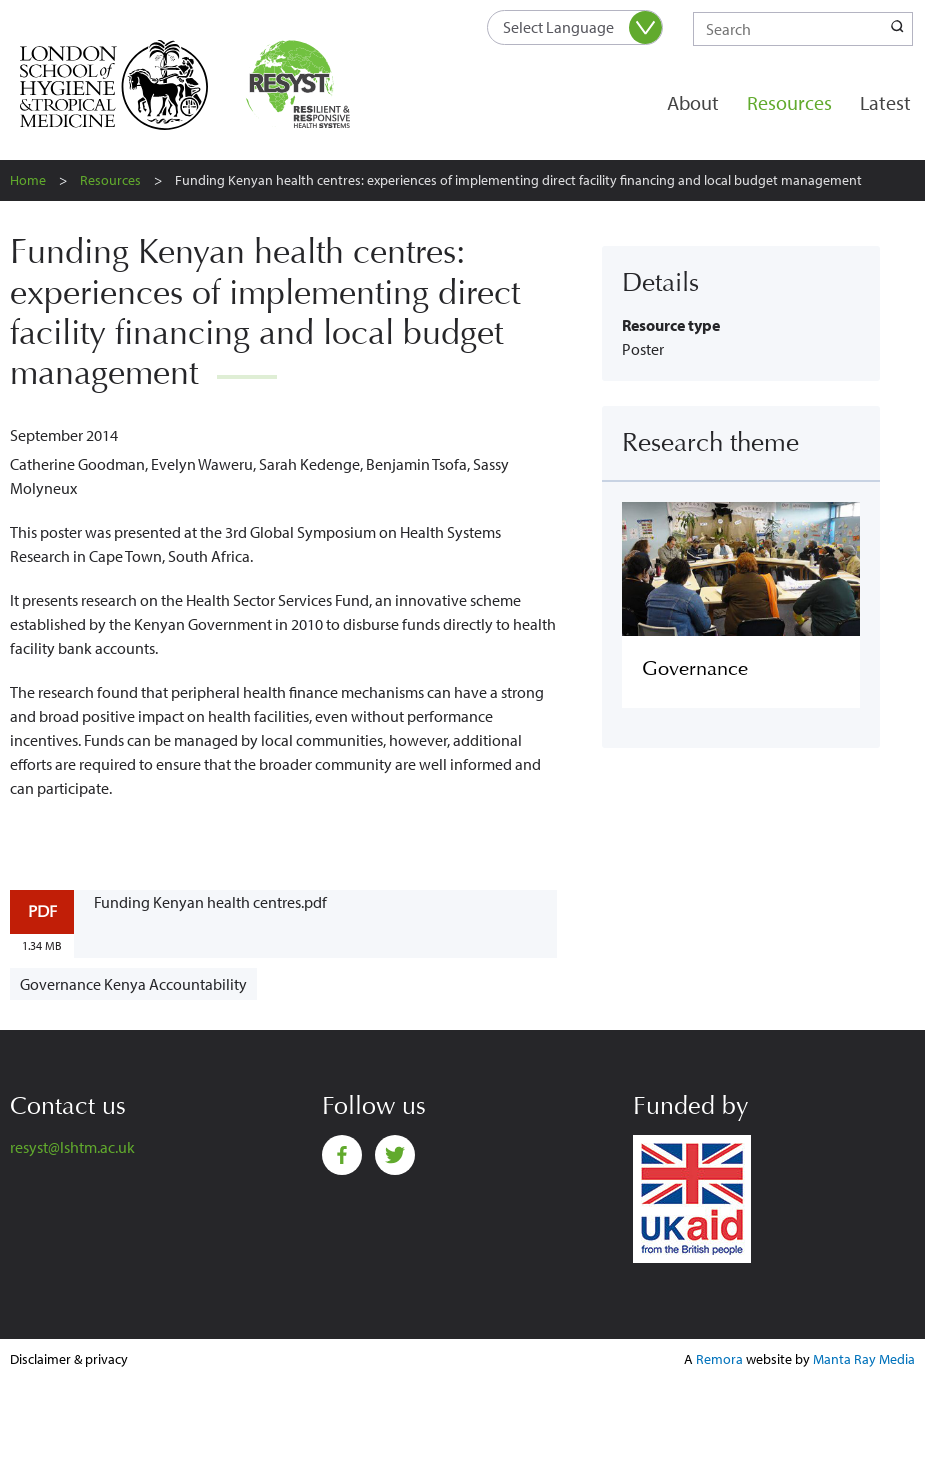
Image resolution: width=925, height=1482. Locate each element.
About (693, 102)
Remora (719, 1359)
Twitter (395, 1155)
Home (28, 180)
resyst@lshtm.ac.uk (72, 1147)
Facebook (342, 1155)
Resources (789, 102)
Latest (885, 102)
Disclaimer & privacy (69, 1359)
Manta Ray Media (864, 1359)
